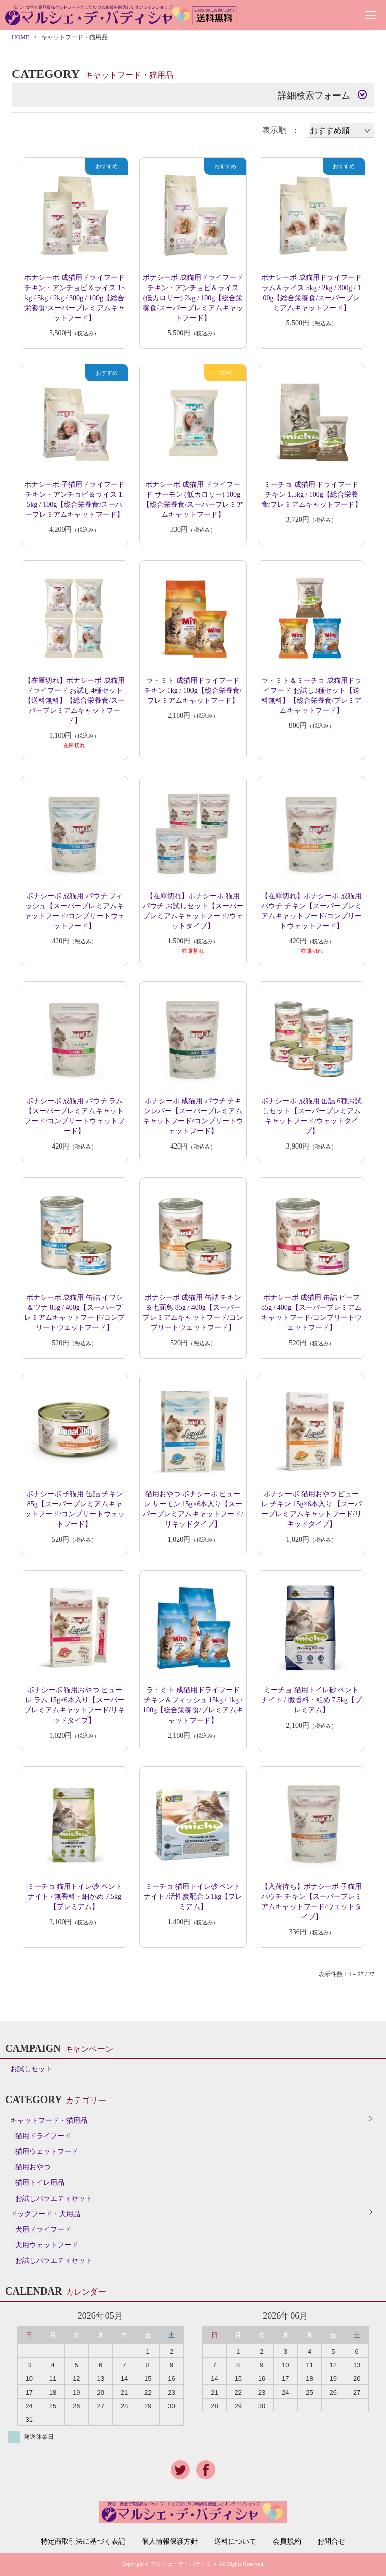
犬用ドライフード (43, 2229)
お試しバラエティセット (53, 2198)
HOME (20, 37)
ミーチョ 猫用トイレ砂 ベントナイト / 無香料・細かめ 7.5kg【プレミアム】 (74, 1897)
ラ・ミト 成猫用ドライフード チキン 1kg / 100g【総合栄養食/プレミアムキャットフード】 (192, 690)
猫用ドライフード (43, 2136)
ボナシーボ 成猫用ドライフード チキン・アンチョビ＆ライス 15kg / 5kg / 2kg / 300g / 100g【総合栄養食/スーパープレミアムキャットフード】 (74, 298)
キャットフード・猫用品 (48, 2120)
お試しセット (31, 2069)
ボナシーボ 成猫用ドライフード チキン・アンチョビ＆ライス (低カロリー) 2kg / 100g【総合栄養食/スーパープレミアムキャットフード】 (193, 298)
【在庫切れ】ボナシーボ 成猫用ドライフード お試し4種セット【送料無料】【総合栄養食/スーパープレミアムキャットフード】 (74, 700)
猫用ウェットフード (46, 2151)
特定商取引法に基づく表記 (83, 2541)
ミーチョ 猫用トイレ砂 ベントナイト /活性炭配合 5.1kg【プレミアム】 (193, 1897)
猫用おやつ (32, 2167)
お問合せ (331, 2541)
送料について (235, 2541)
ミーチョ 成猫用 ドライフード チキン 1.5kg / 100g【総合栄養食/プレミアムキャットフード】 (311, 494)
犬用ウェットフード (46, 2245)
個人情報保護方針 (170, 2541)
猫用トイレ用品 (39, 2182)
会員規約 (287, 2541)
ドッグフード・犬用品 (45, 2214)
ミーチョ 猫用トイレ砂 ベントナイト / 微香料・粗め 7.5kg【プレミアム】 (311, 1700)
